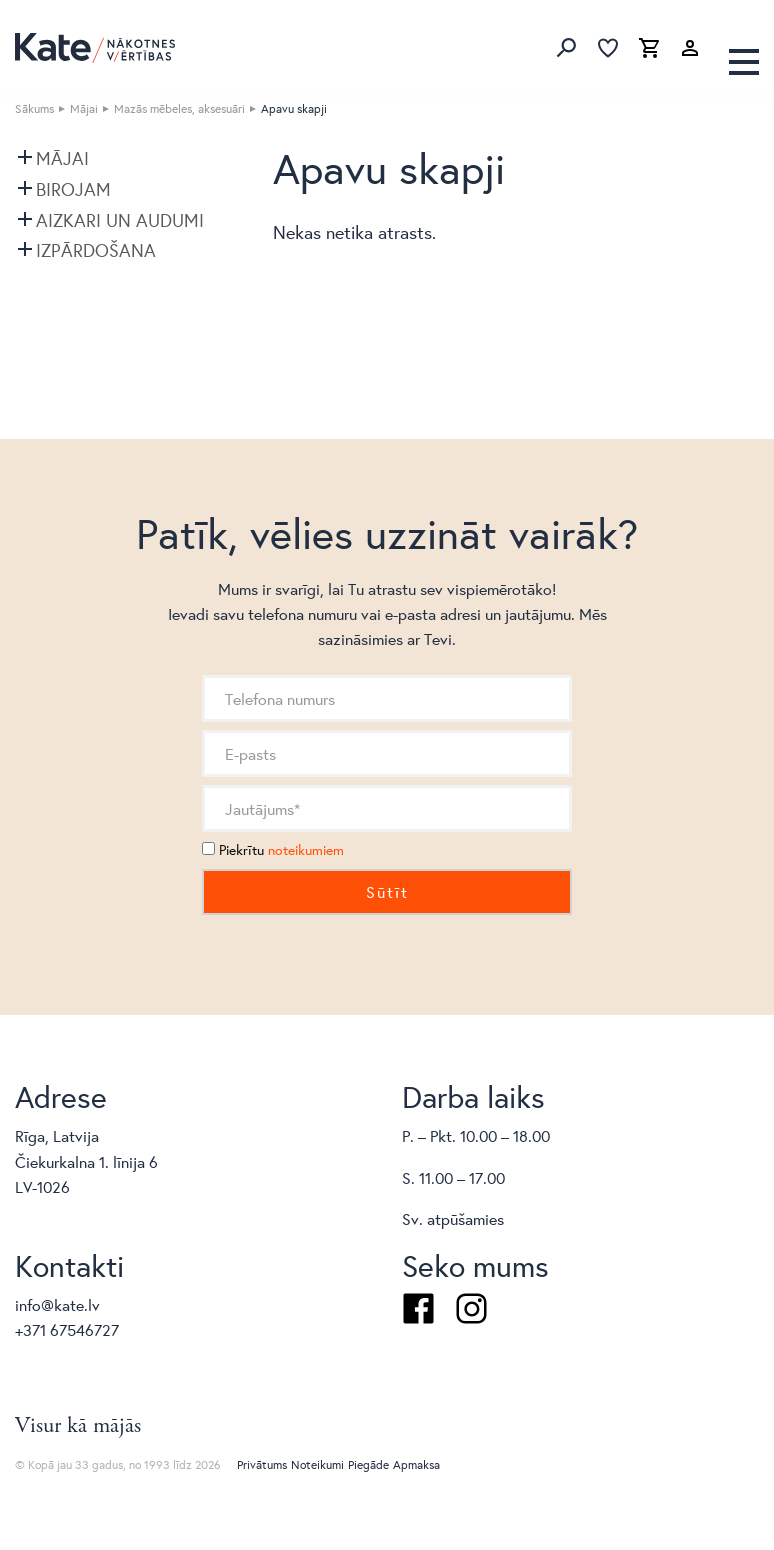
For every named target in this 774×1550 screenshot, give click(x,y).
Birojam (73, 189)
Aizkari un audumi (120, 220)
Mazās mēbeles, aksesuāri (179, 108)
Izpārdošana (96, 250)
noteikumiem (306, 850)
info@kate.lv (57, 1304)
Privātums (262, 1464)
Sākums (34, 108)
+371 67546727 (67, 1329)
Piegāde (368, 1464)
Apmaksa (416, 1464)
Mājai (84, 108)
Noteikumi (317, 1464)
